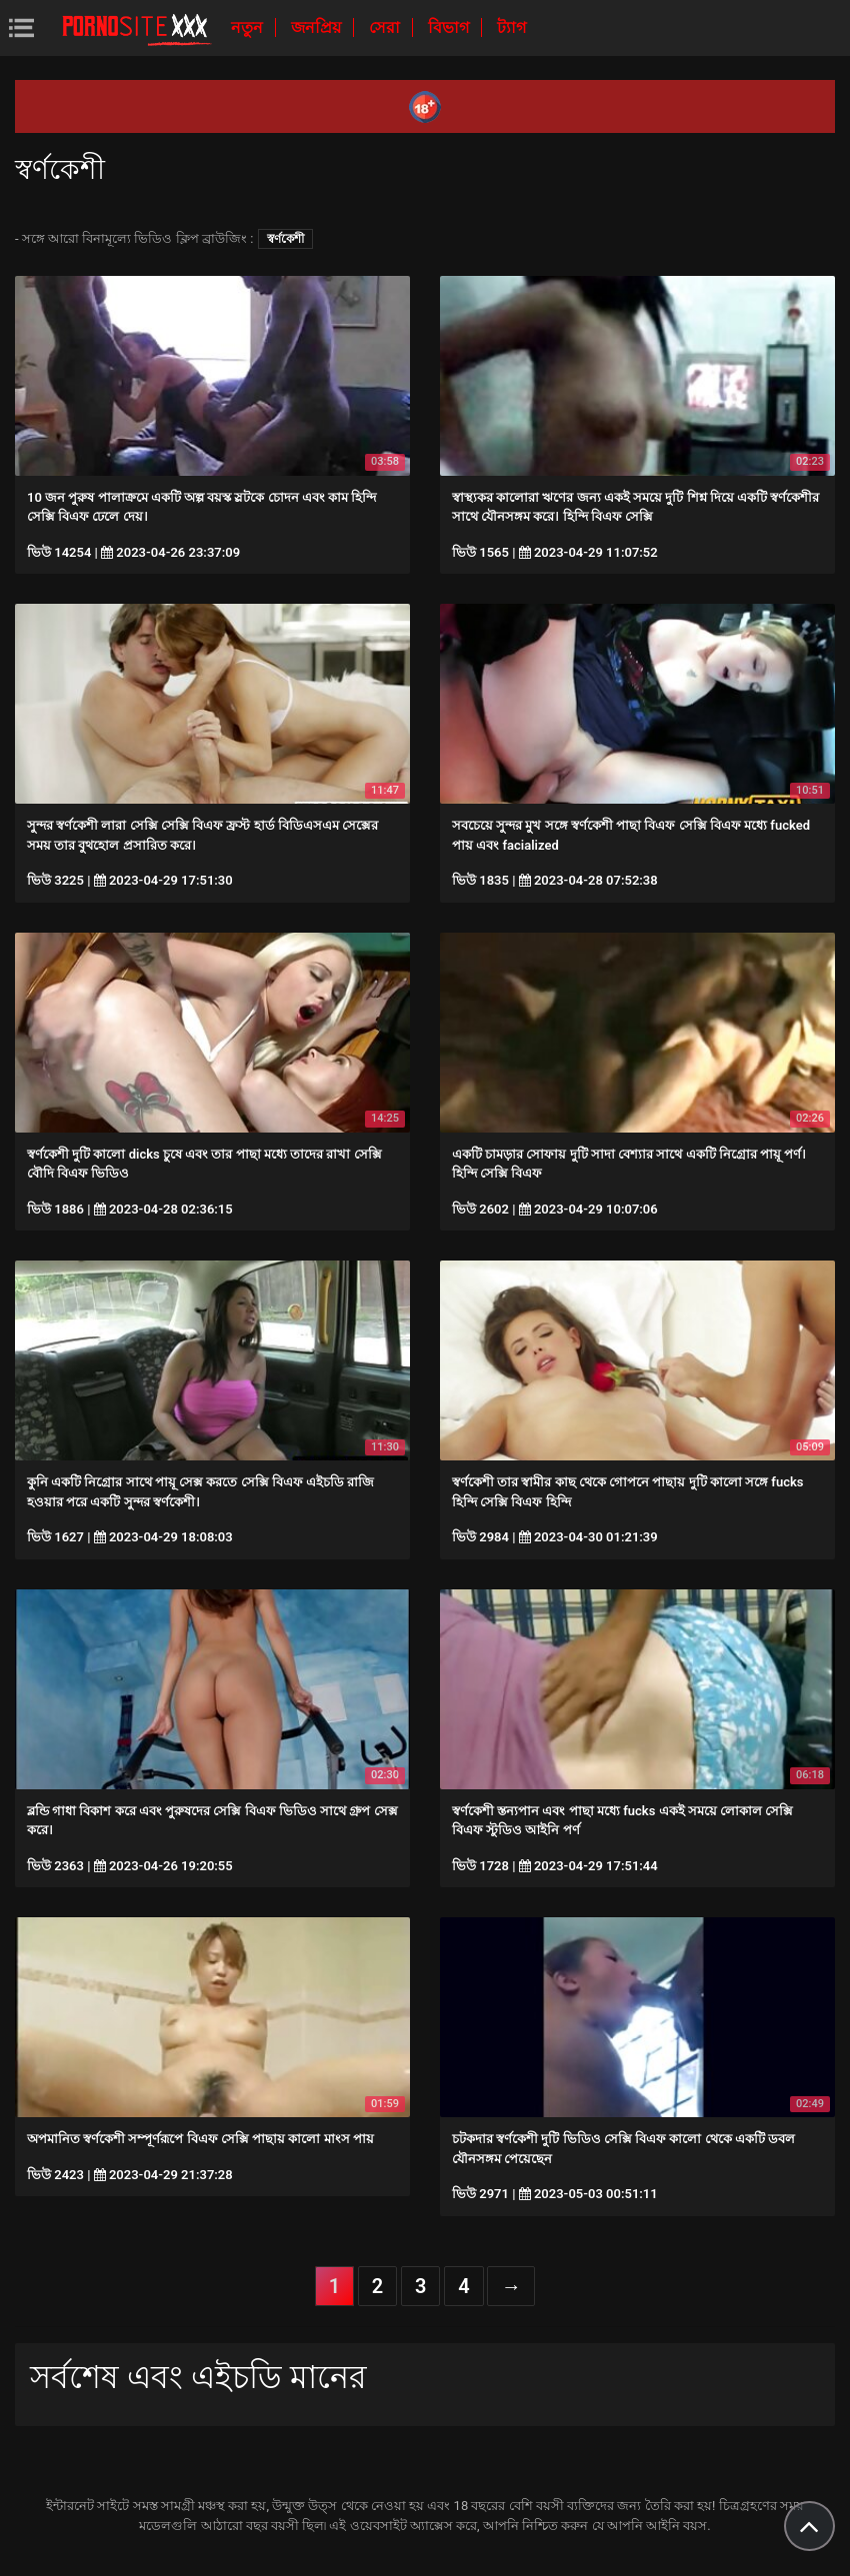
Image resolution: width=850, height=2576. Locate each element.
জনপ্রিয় (318, 27)
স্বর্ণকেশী (285, 239)
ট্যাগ (511, 27)
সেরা (386, 27)
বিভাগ (450, 27)
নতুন (249, 27)
